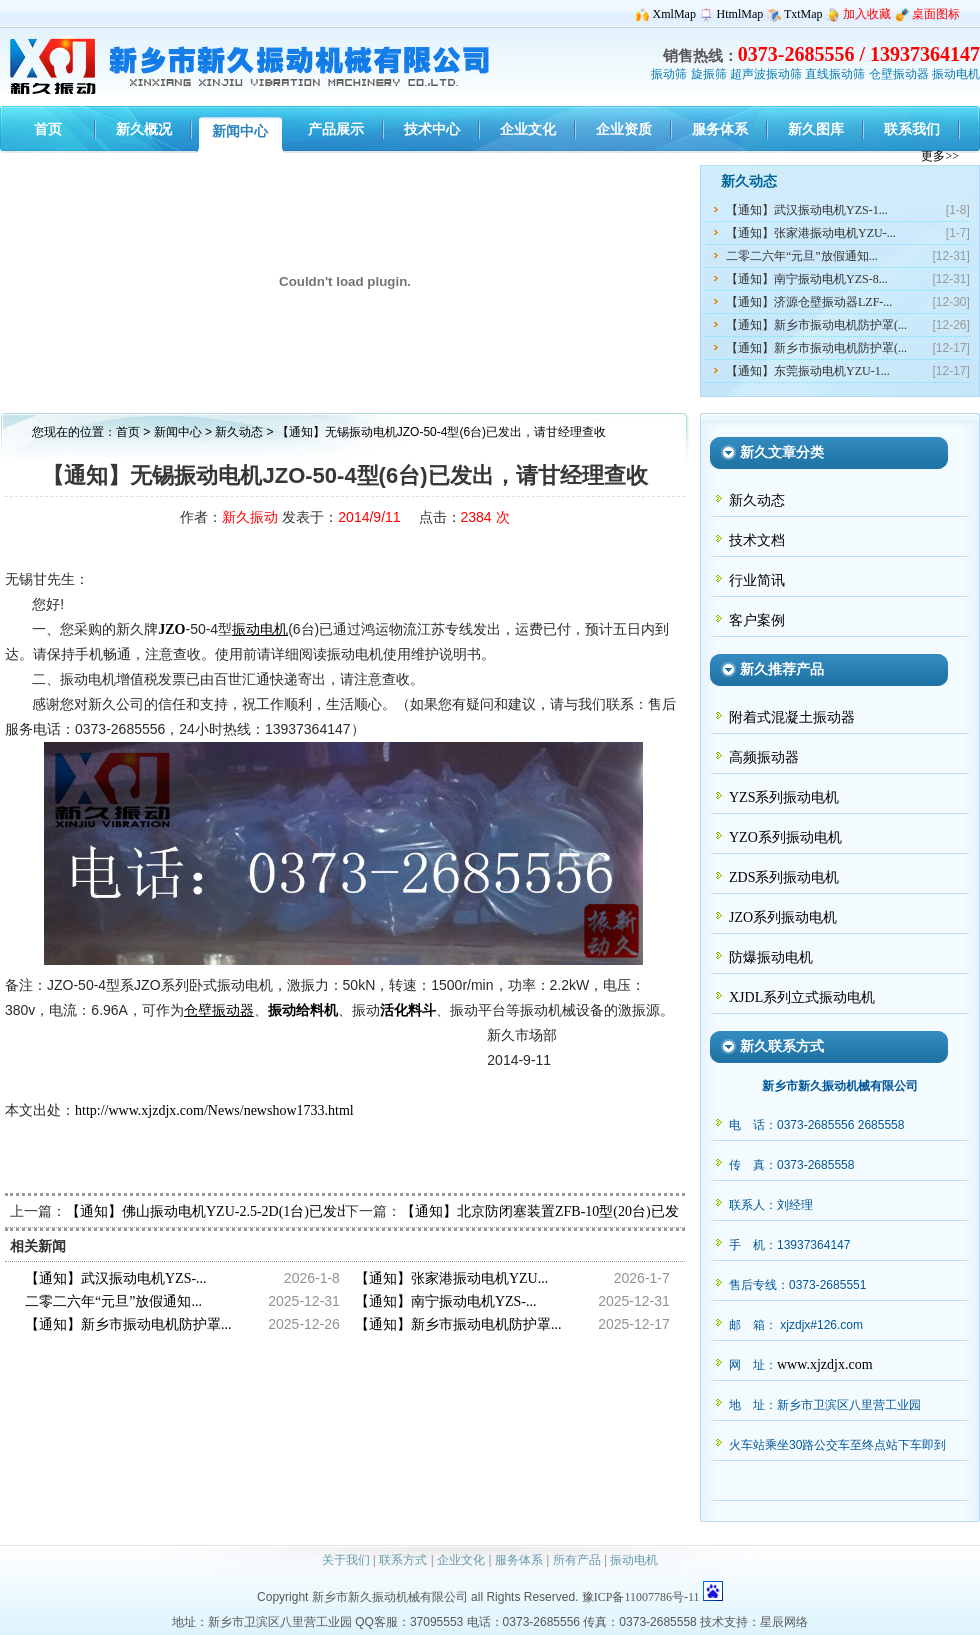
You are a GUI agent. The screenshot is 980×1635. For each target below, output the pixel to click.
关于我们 (346, 1560)
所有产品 (577, 1560)
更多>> (940, 156)
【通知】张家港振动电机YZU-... (811, 233)
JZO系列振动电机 (783, 917)
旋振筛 (709, 74)
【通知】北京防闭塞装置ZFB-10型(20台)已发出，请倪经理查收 (596, 1211)
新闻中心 (178, 432)
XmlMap (674, 14)
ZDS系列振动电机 (784, 877)
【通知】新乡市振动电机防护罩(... (816, 325)
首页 (128, 432)
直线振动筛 (835, 74)
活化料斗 (408, 1010)
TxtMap (803, 14)
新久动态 (240, 432)
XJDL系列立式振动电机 (802, 997)
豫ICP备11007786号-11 (641, 1597)
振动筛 (669, 74)
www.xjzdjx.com (825, 1364)
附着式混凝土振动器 (792, 717)
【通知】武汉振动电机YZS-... (116, 1278)
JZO (171, 629)
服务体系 (519, 1560)
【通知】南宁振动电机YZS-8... (807, 279)
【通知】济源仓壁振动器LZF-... (809, 302)
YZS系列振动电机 (784, 797)
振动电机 (956, 74)
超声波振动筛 (766, 74)
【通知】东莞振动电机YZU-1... (808, 371)
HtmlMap (740, 14)
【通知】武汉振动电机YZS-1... (807, 210)
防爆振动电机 (771, 957)
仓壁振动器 (899, 74)
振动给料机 (303, 1010)
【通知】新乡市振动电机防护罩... (128, 1324)
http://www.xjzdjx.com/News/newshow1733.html (214, 1110)
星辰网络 (784, 1622)
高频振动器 (764, 757)
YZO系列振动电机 (785, 837)
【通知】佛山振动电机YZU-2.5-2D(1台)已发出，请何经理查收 (257, 1211)
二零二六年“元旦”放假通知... (802, 256)
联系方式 (403, 1560)
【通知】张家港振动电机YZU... (451, 1278)
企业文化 (461, 1560)
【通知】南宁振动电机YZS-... (446, 1301)
